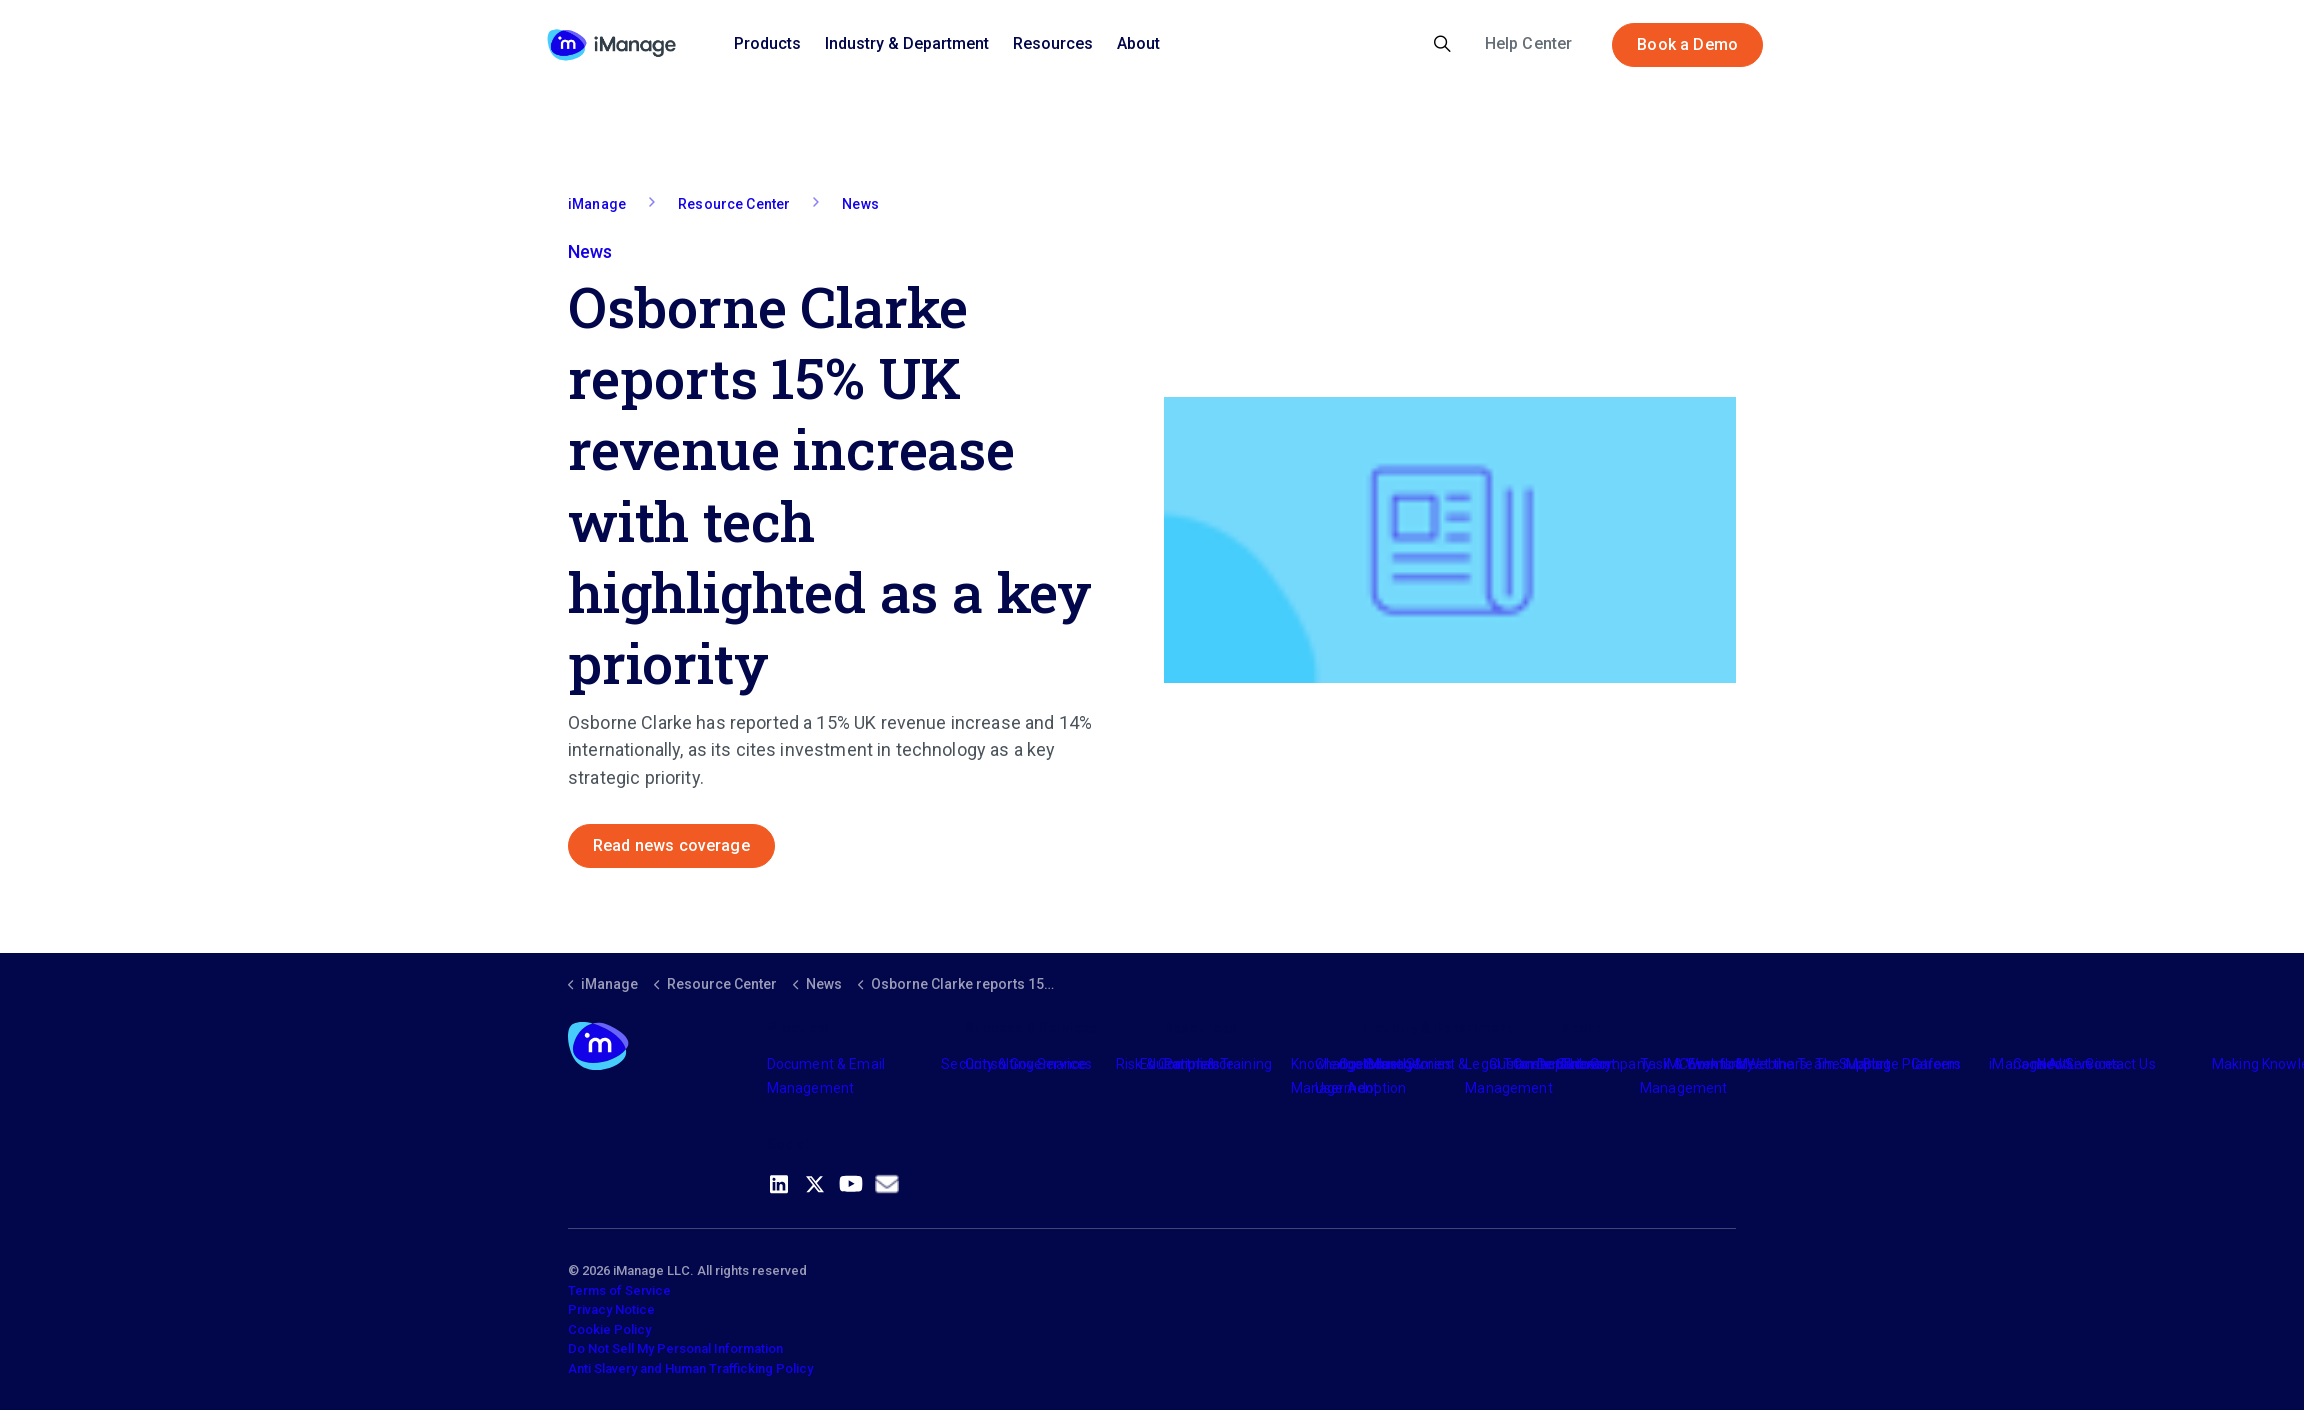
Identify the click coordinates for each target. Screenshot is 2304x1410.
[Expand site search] (1442, 45)
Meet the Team (1785, 1064)
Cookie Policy (609, 1329)
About (1138, 43)
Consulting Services (1028, 1064)
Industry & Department (907, 43)
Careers (1936, 1064)
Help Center (1529, 43)
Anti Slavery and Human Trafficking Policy (690, 1368)
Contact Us (2120, 1064)
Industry (1389, 1064)
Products (767, 43)
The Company (1606, 1064)
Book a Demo (1687, 45)
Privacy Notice (611, 1309)
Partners (1192, 1064)
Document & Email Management (826, 1076)
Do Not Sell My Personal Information (675, 1348)
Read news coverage (671, 846)
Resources (1053, 43)
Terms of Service (619, 1290)
